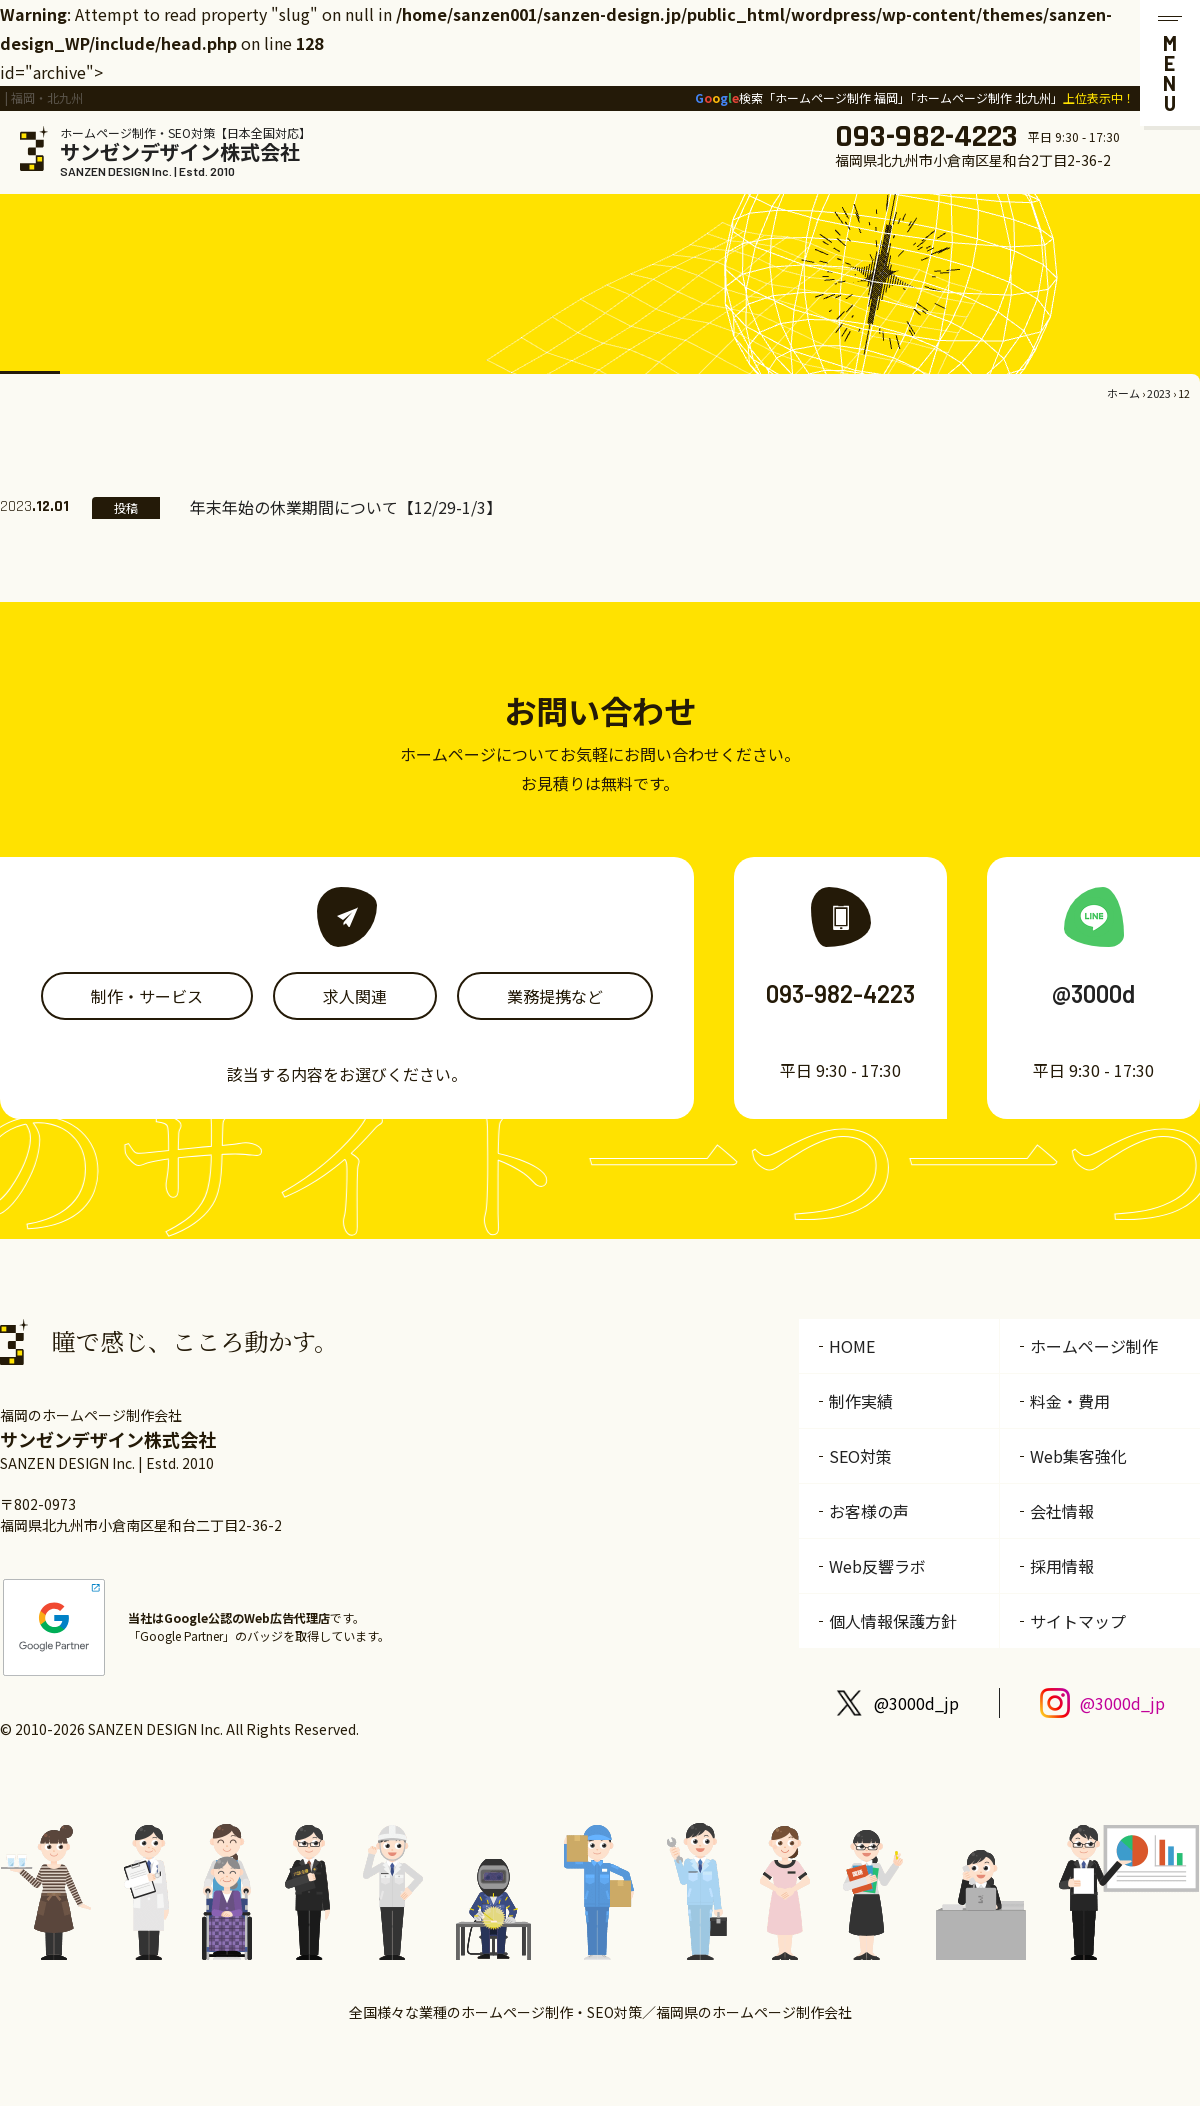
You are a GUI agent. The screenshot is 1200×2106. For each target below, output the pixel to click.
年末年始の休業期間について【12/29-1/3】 (346, 507)
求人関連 (355, 996)
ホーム (1123, 393)
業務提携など (555, 996)
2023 (1159, 393)
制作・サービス (147, 996)
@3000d (1093, 993)
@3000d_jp (916, 1703)
